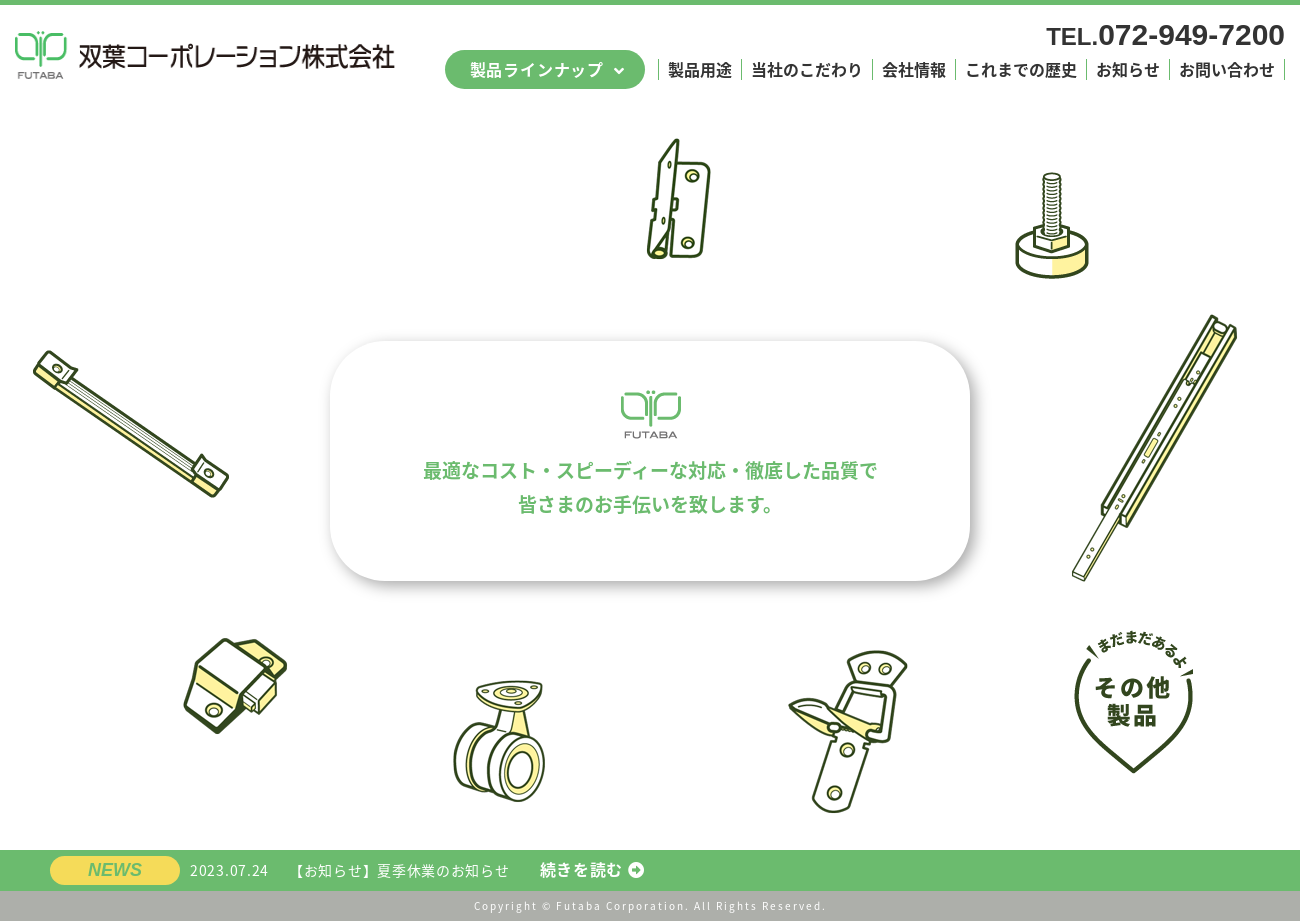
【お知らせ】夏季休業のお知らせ (417, 870)
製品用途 (700, 69)
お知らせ (1128, 69)
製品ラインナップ (537, 69)
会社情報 (914, 69)
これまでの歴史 (1021, 69)
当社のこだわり (807, 69)
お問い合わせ (1227, 69)
